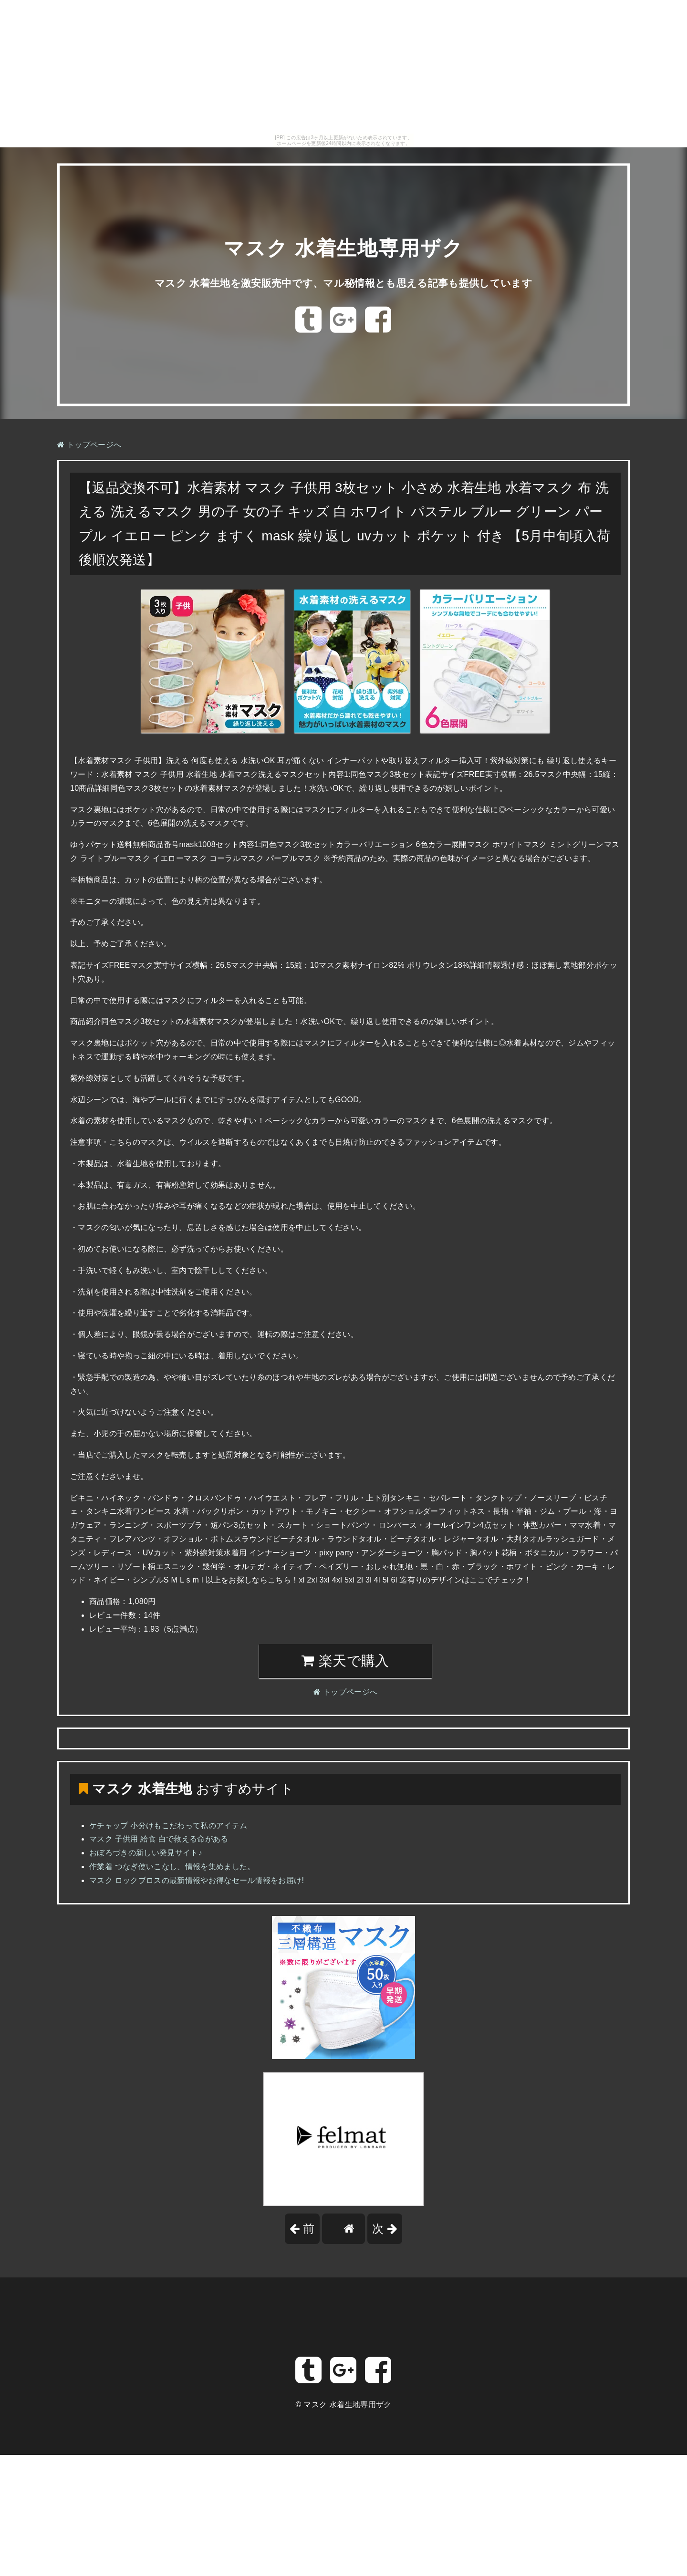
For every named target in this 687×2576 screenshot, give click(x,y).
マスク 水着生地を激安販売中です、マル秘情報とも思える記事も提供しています (344, 282)
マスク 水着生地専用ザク (343, 247)
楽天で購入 (345, 1660)
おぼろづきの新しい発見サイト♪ (145, 1853)
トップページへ (89, 445)
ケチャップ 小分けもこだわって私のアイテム (168, 1825)
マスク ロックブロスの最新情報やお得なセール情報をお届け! (196, 1880)
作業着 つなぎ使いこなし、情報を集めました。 (172, 1866)
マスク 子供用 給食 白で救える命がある (159, 1839)
